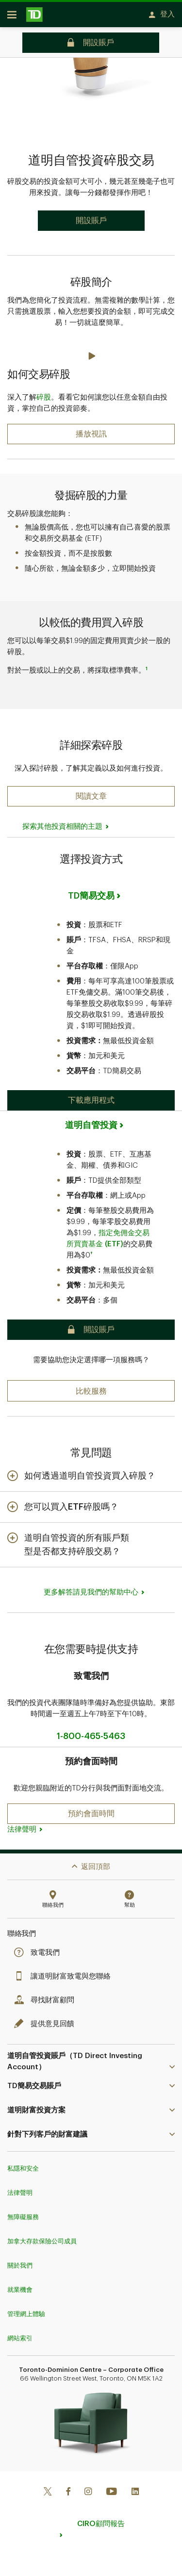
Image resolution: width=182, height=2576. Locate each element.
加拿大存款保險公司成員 (42, 2236)
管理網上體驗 (26, 2309)
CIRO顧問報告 (101, 2519)
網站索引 (20, 2333)
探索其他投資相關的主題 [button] (62, 821)
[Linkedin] (135, 2487)
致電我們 (39, 1947)
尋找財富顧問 (46, 1995)
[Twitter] (47, 2487)
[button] (91, 791)
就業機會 (20, 2285)
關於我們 (20, 2260)
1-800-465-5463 (91, 1731)
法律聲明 (21, 1824)
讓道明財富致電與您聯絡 (65, 1971)
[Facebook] (68, 2487)
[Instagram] (88, 2487)
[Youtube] (111, 2487)
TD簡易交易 (91, 890)
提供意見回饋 (46, 2019)
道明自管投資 (91, 1120)
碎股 (43, 392)
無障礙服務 (23, 2212)
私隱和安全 (23, 2163)
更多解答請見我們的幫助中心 (91, 1587)
